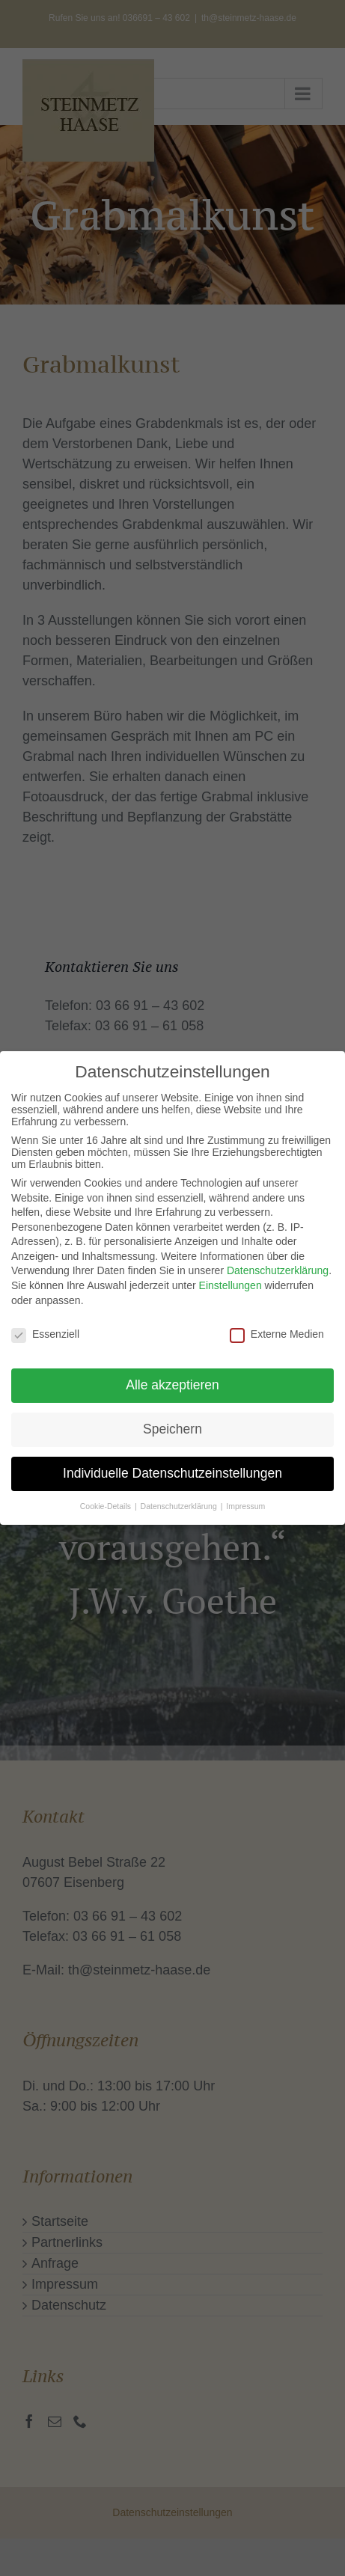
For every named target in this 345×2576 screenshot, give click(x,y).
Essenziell (45, 1329)
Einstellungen (230, 1281)
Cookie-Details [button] (106, 1500)
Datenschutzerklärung (278, 1266)
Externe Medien (277, 1329)
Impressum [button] (245, 1500)
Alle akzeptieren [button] (172, 1380)
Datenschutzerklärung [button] (180, 1500)
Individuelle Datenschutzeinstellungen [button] (172, 1468)
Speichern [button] (172, 1424)
